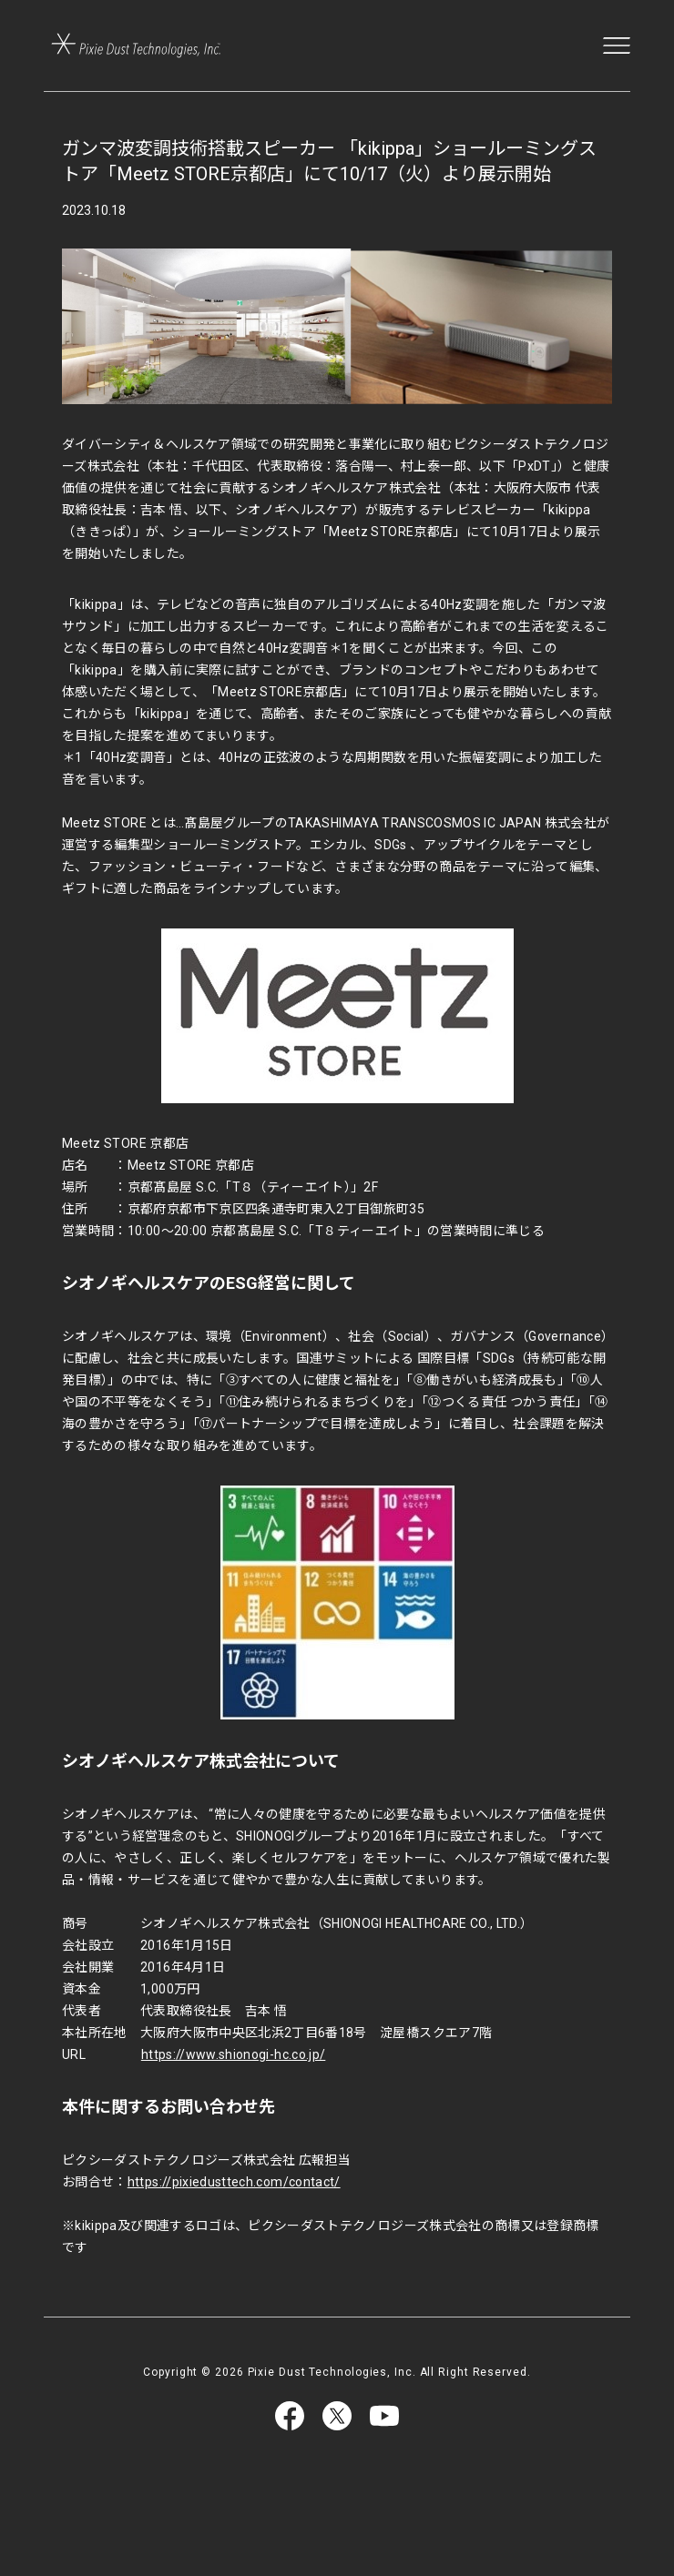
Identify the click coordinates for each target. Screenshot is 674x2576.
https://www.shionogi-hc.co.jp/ (233, 2054)
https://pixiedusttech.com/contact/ (234, 2182)
